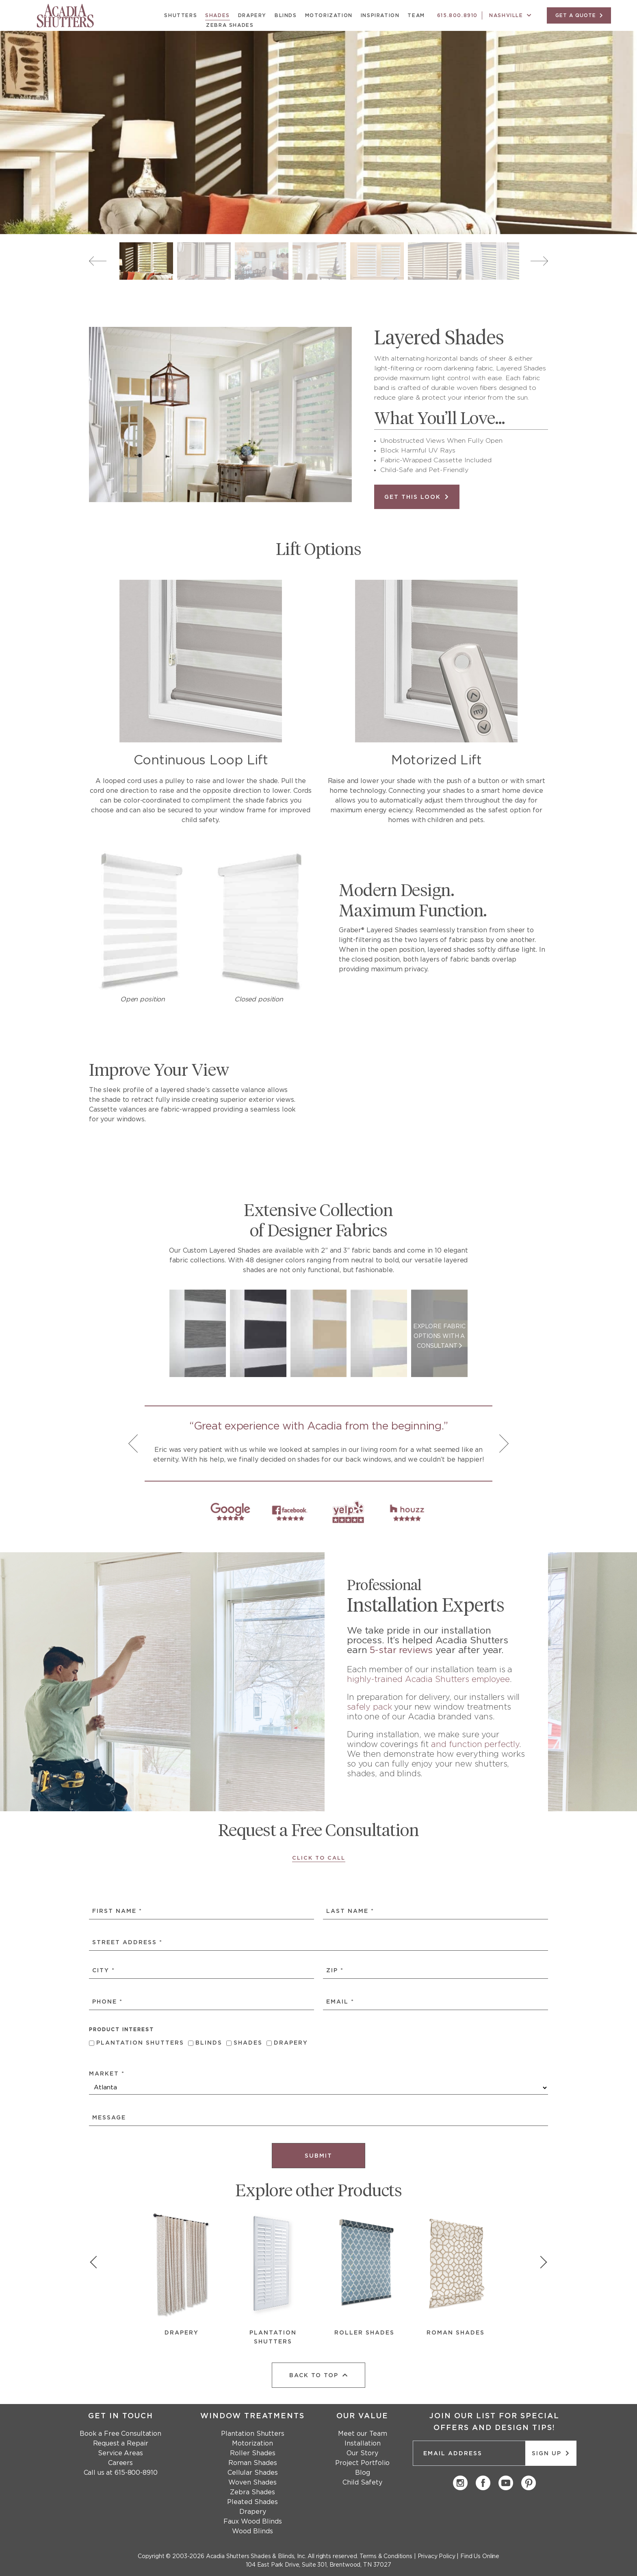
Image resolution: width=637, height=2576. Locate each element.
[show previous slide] (97, 2263)
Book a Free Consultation (120, 2433)
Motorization (329, 15)
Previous (97, 261)
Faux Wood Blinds (252, 2521)
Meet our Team (362, 2433)
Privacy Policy (436, 2556)
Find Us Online (479, 2556)
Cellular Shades (253, 2472)
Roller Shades (252, 2453)
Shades (217, 15)
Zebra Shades (230, 25)
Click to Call (318, 1858)
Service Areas (120, 2453)
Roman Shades (252, 2463)
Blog (362, 2472)
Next (539, 261)
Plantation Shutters (140, 2043)
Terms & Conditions (386, 2556)
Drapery (252, 15)
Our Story (362, 2453)
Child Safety (362, 2482)
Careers (120, 2463)
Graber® (351, 930)
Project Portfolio (362, 2463)
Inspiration (380, 15)
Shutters (180, 15)
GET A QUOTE (579, 15)
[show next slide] (540, 2263)
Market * (107, 2074)
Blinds (286, 15)
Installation (362, 2443)
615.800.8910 (457, 15)
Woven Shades (252, 2482)
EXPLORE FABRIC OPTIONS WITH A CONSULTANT (439, 1336)
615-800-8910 (136, 2472)
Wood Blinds (252, 2531)
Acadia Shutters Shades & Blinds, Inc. (256, 2556)
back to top (318, 2375)
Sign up (551, 2453)
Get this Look (416, 497)
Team (416, 15)
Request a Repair (120, 2443)
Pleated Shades (252, 2502)
